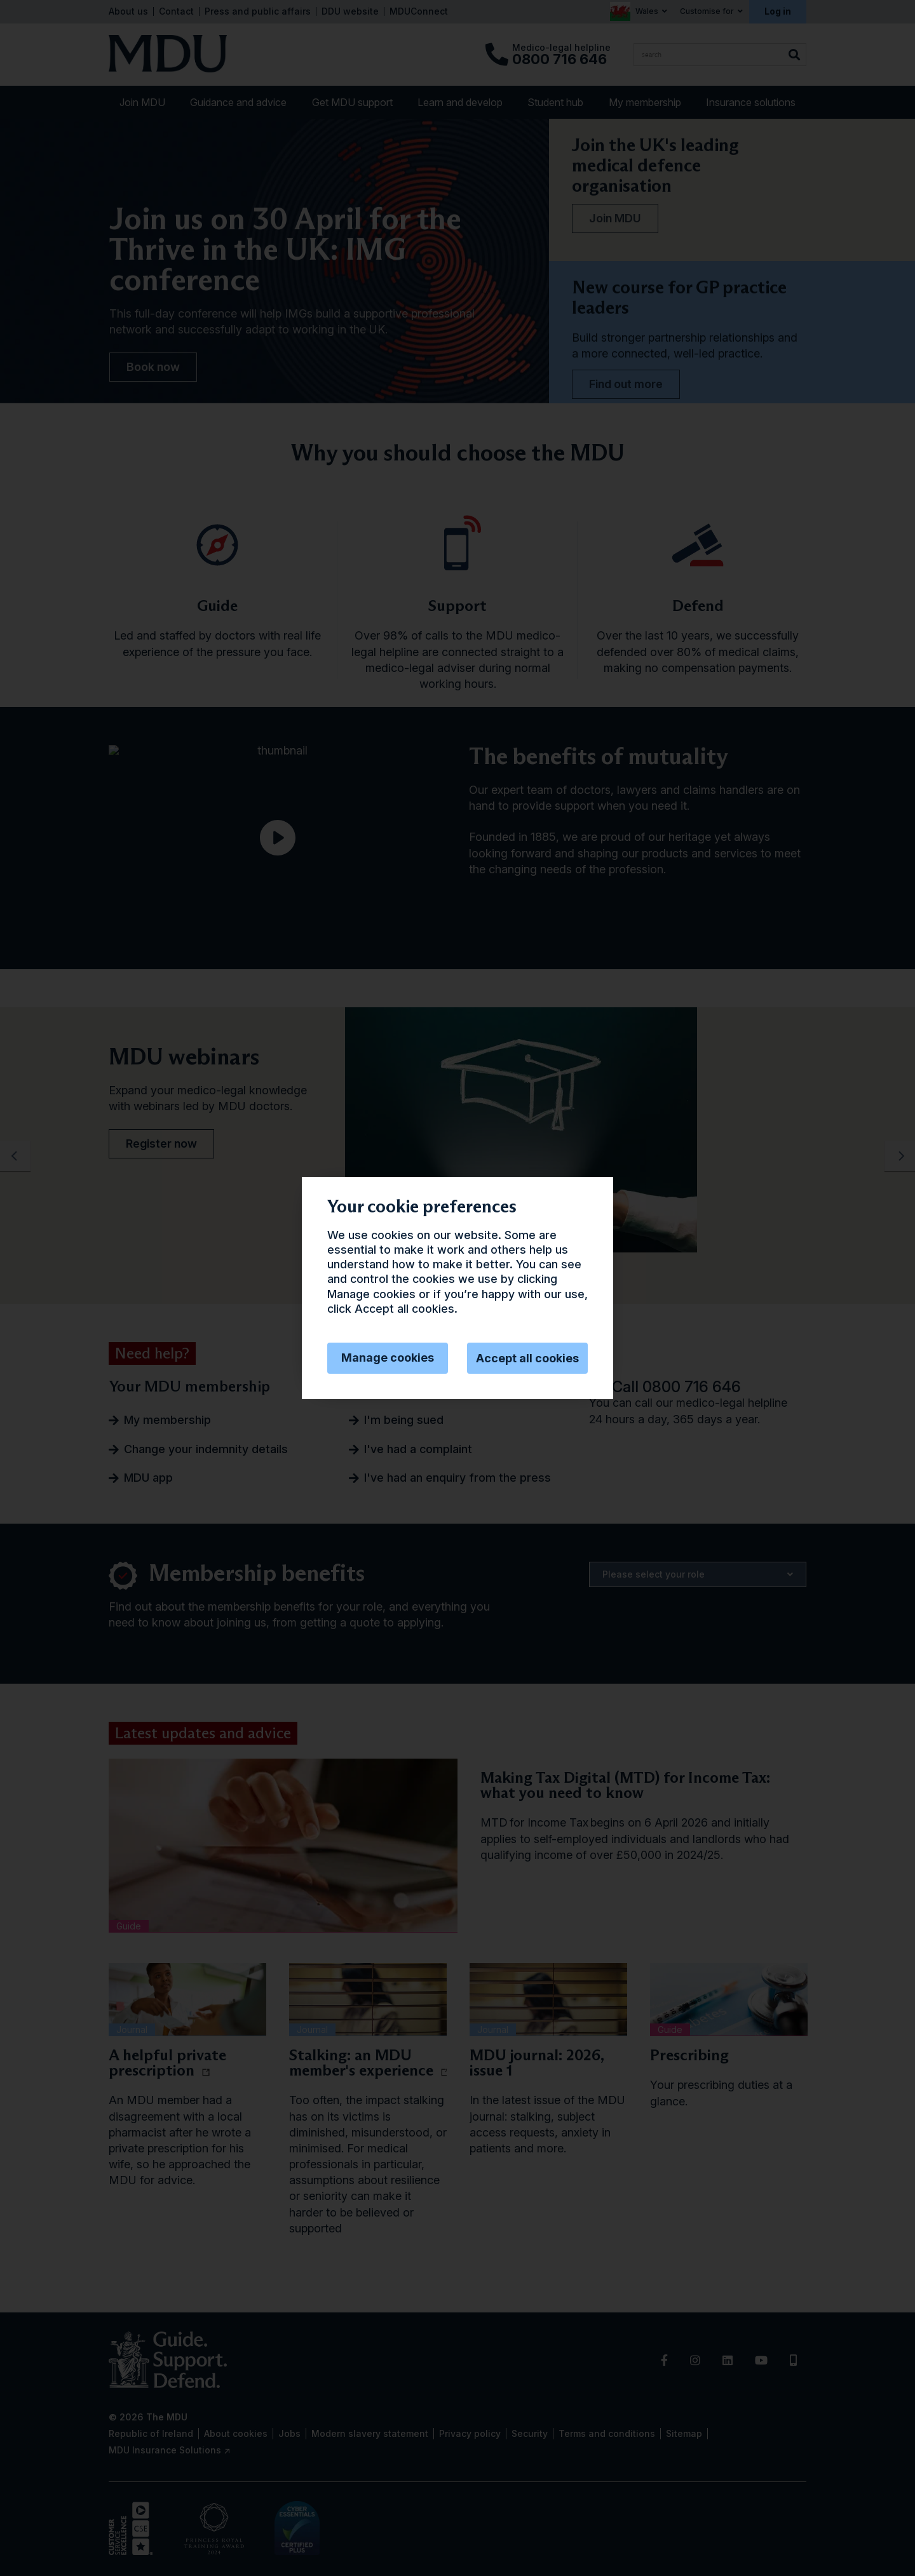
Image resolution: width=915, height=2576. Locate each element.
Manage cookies (387, 1357)
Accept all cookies (527, 1358)
